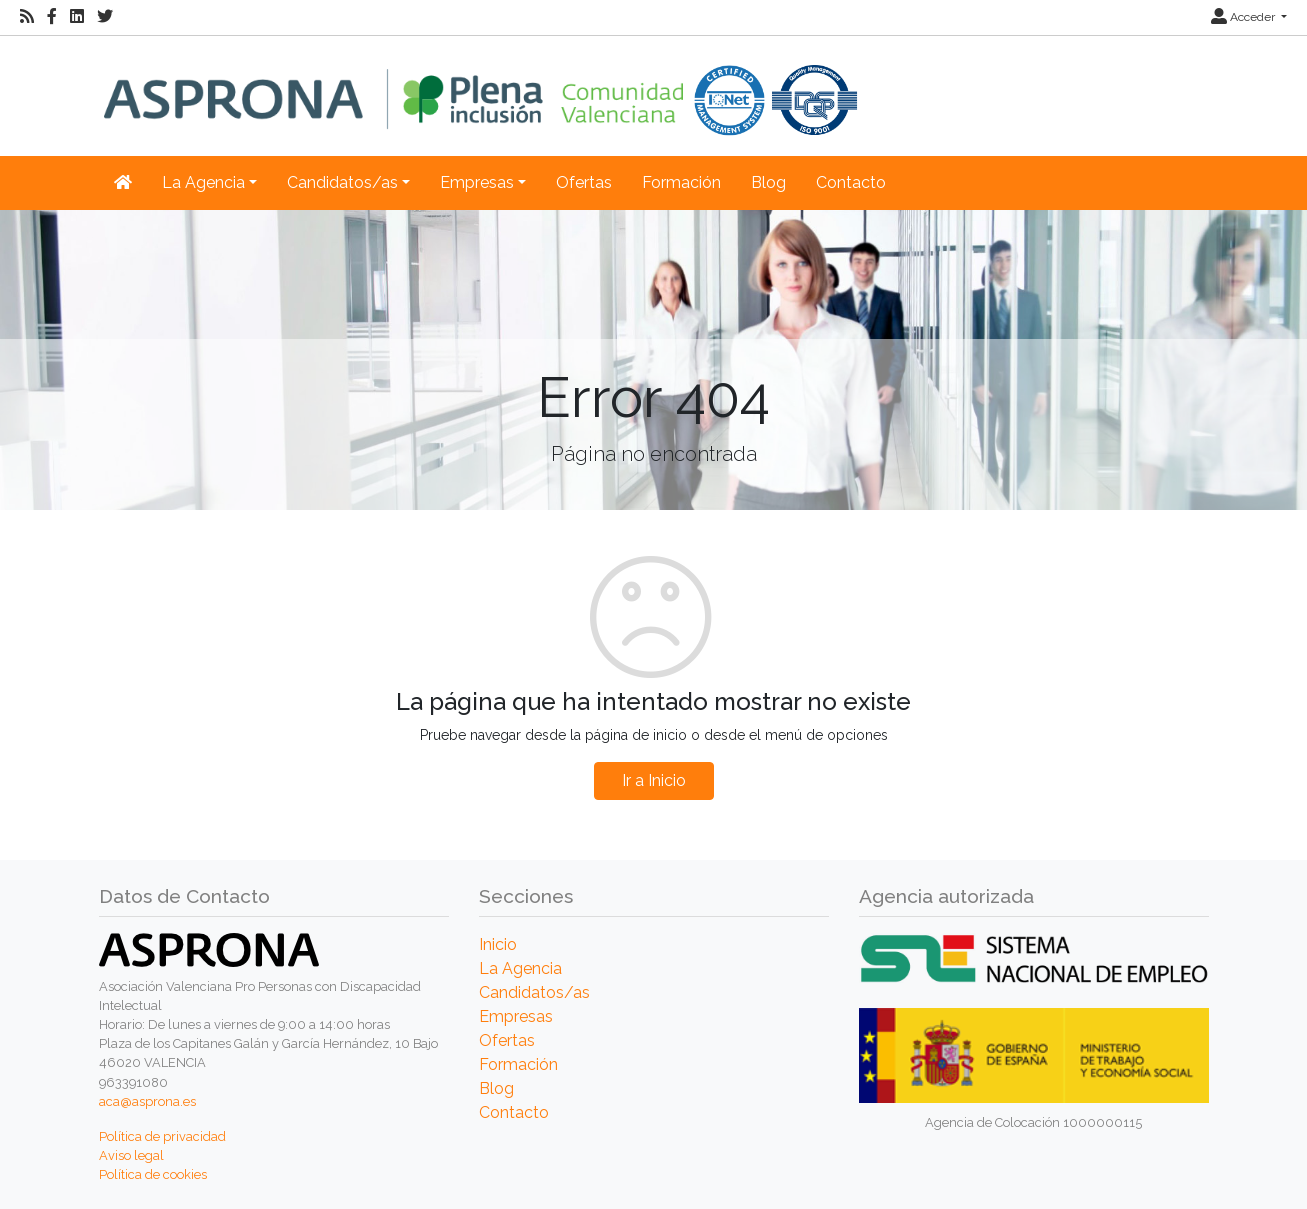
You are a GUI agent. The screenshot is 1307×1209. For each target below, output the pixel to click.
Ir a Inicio (654, 780)
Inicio (498, 944)
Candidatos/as (534, 992)
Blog (768, 182)
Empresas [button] (477, 182)
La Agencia (520, 968)
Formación (681, 182)
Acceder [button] (1244, 17)
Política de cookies (153, 1174)
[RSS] (27, 17)
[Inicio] (480, 85)
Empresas (516, 1016)
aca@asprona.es (147, 1101)
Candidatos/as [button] (342, 182)
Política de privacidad (162, 1136)
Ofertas (584, 182)
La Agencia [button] (203, 182)
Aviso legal (131, 1155)
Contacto (851, 182)
